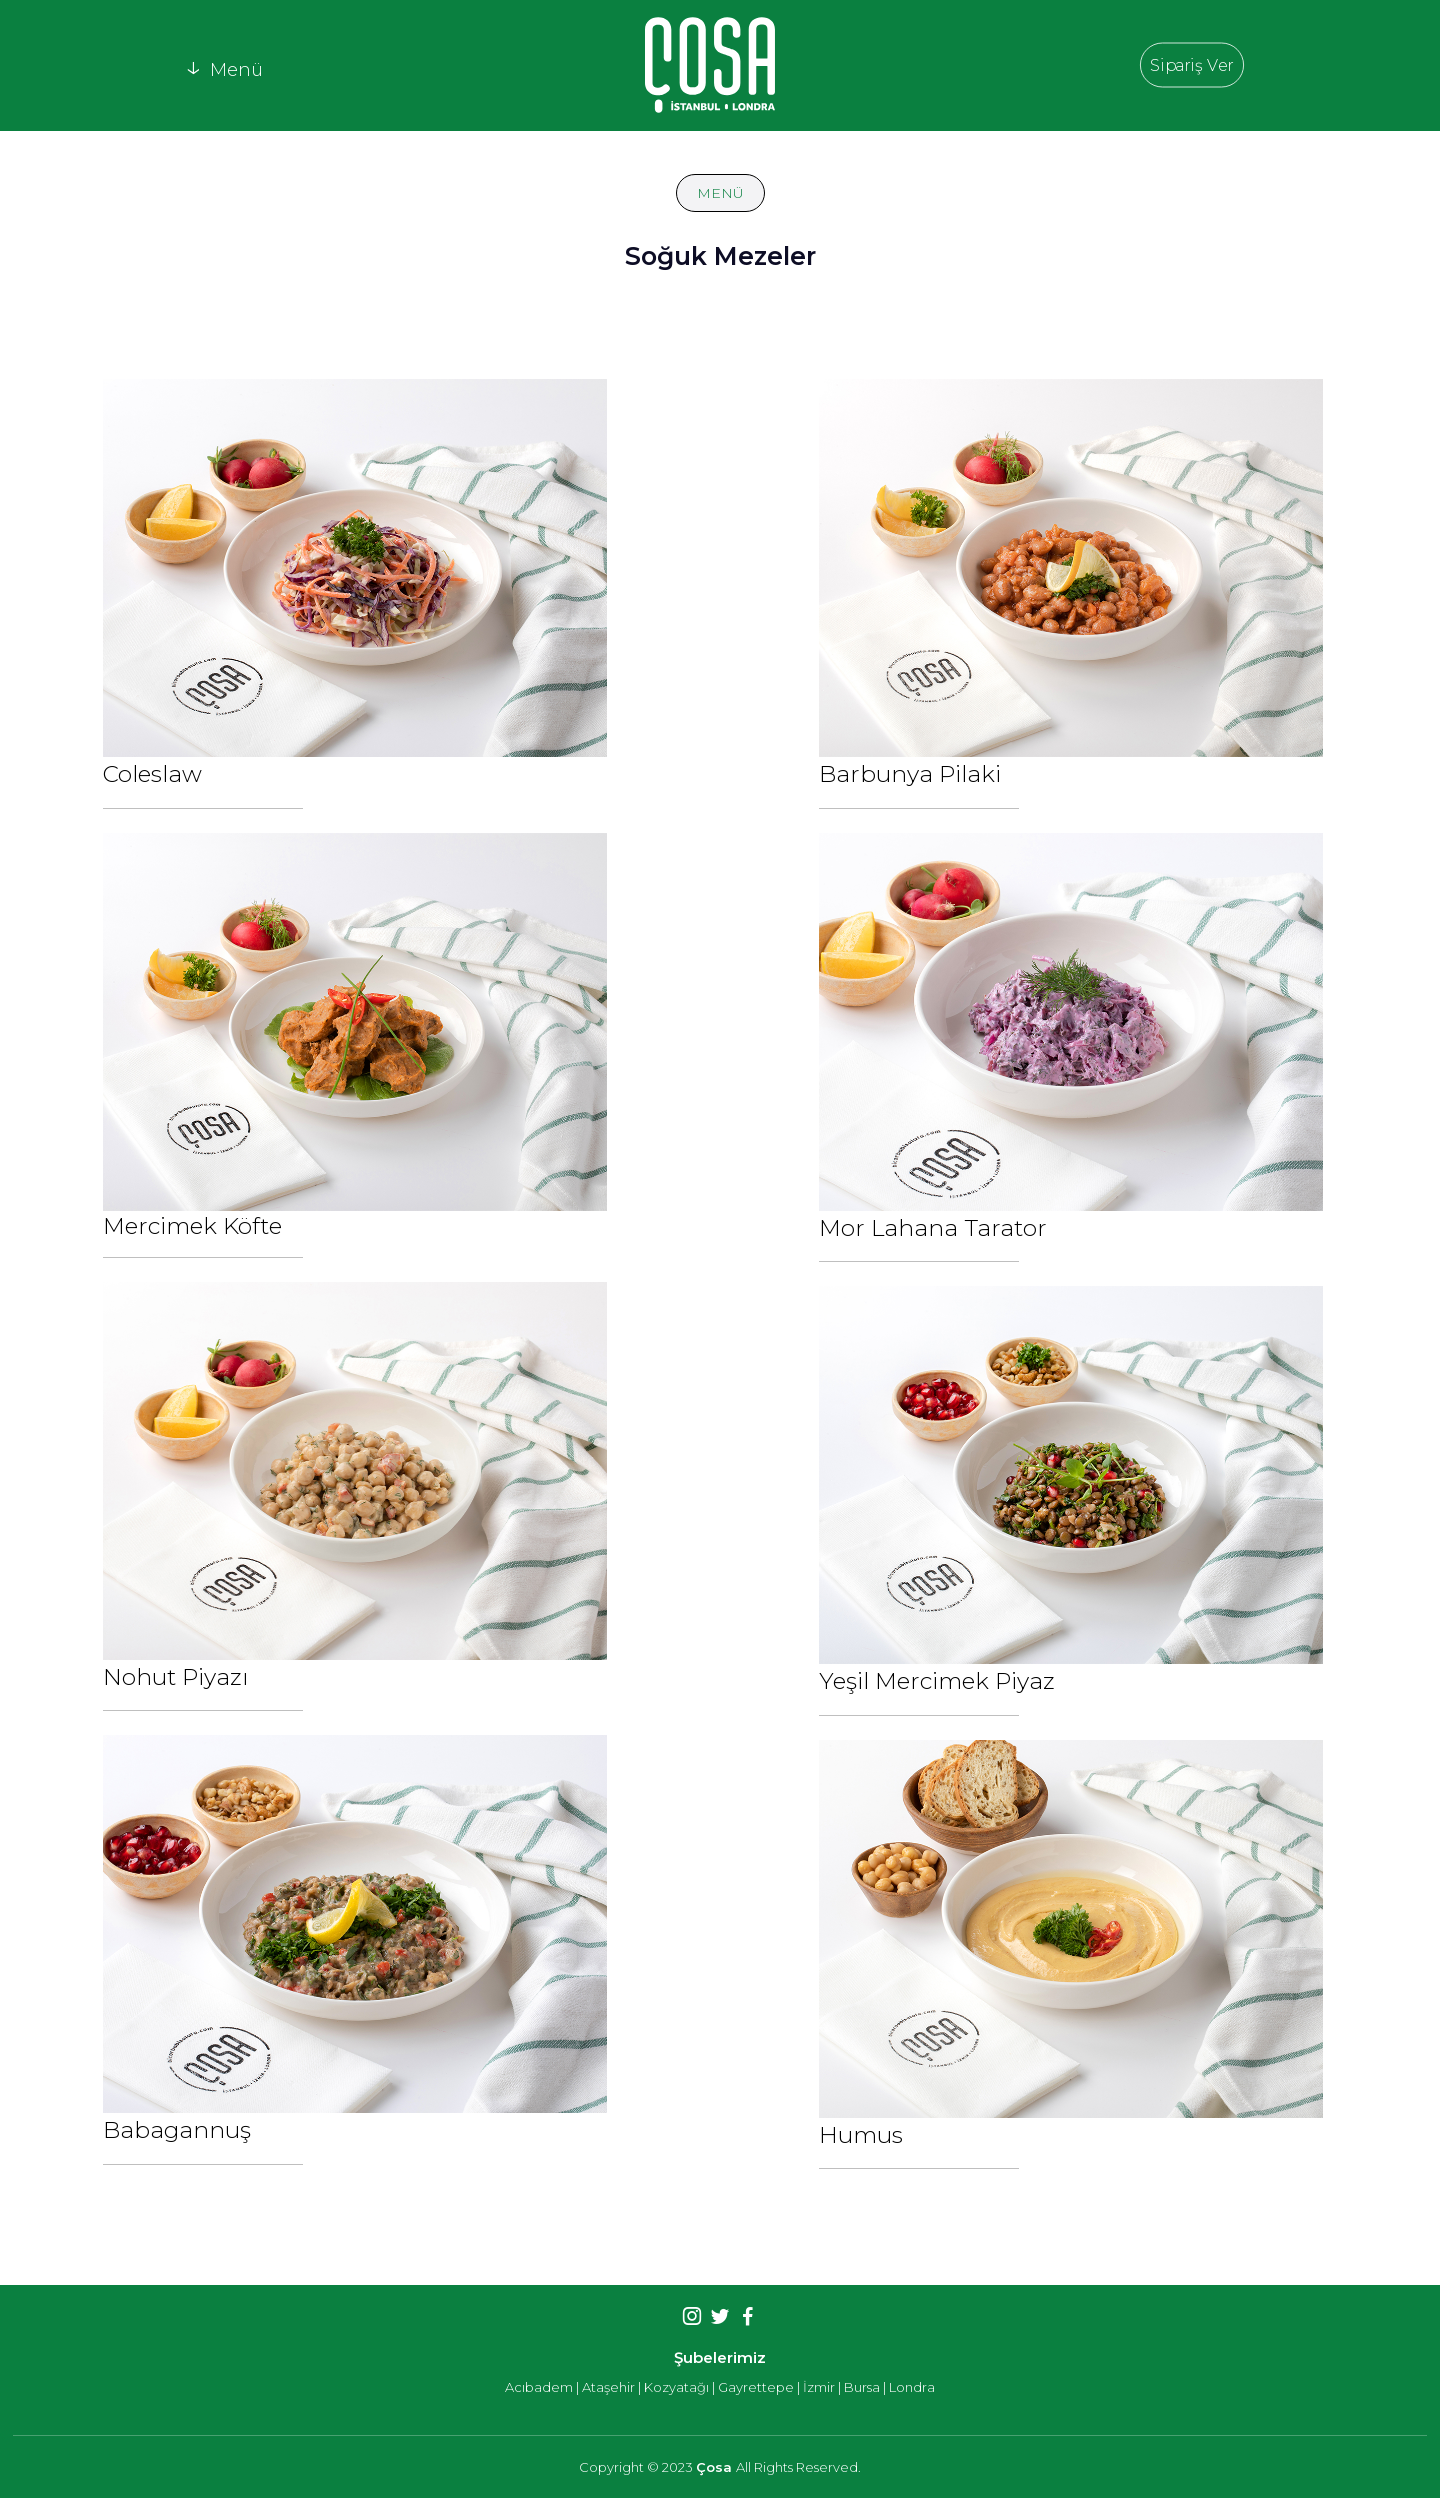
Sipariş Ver (1191, 64)
